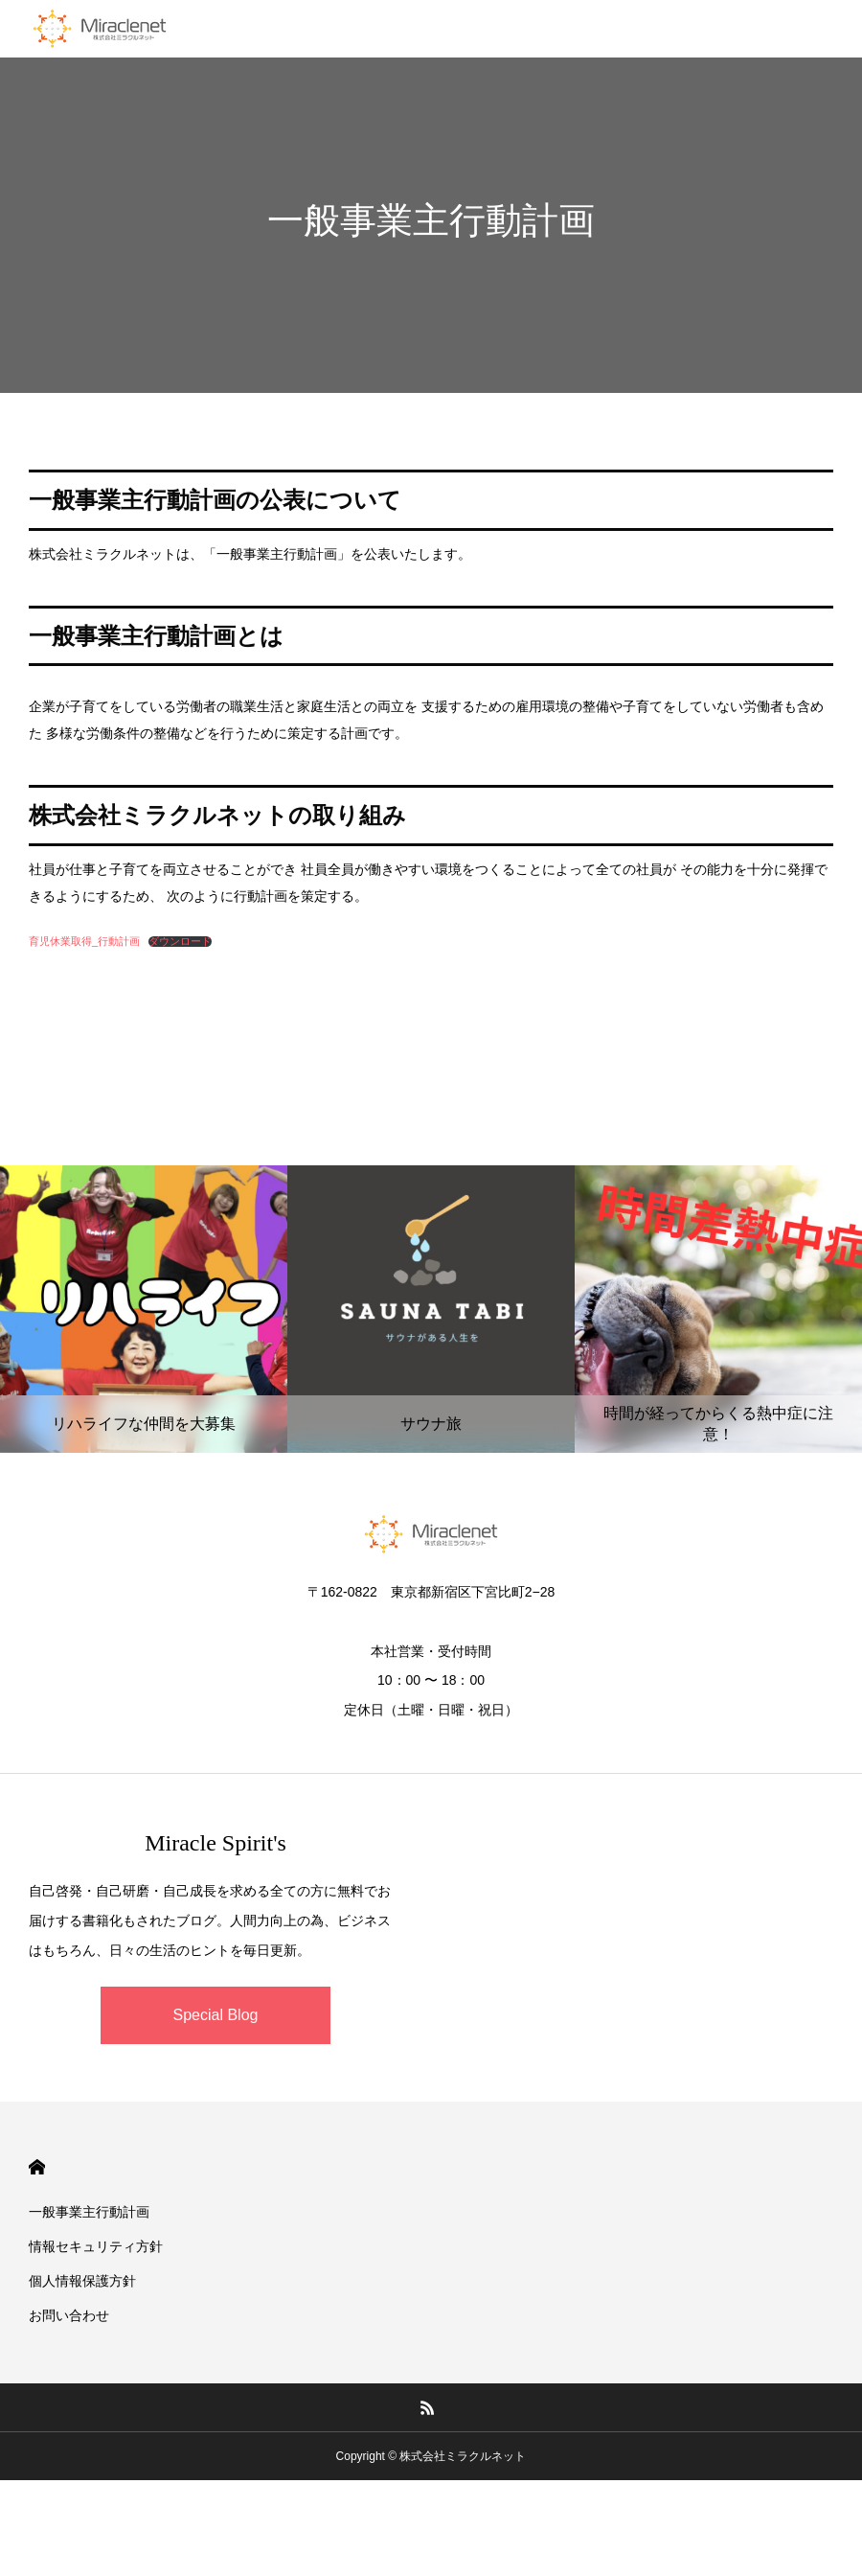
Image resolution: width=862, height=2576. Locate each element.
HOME (37, 2167)
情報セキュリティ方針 (96, 2246)
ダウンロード (180, 941)
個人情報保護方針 (82, 2280)
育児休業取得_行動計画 (84, 941)
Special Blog (216, 2015)
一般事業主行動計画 (89, 2212)
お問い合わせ (69, 2315)
